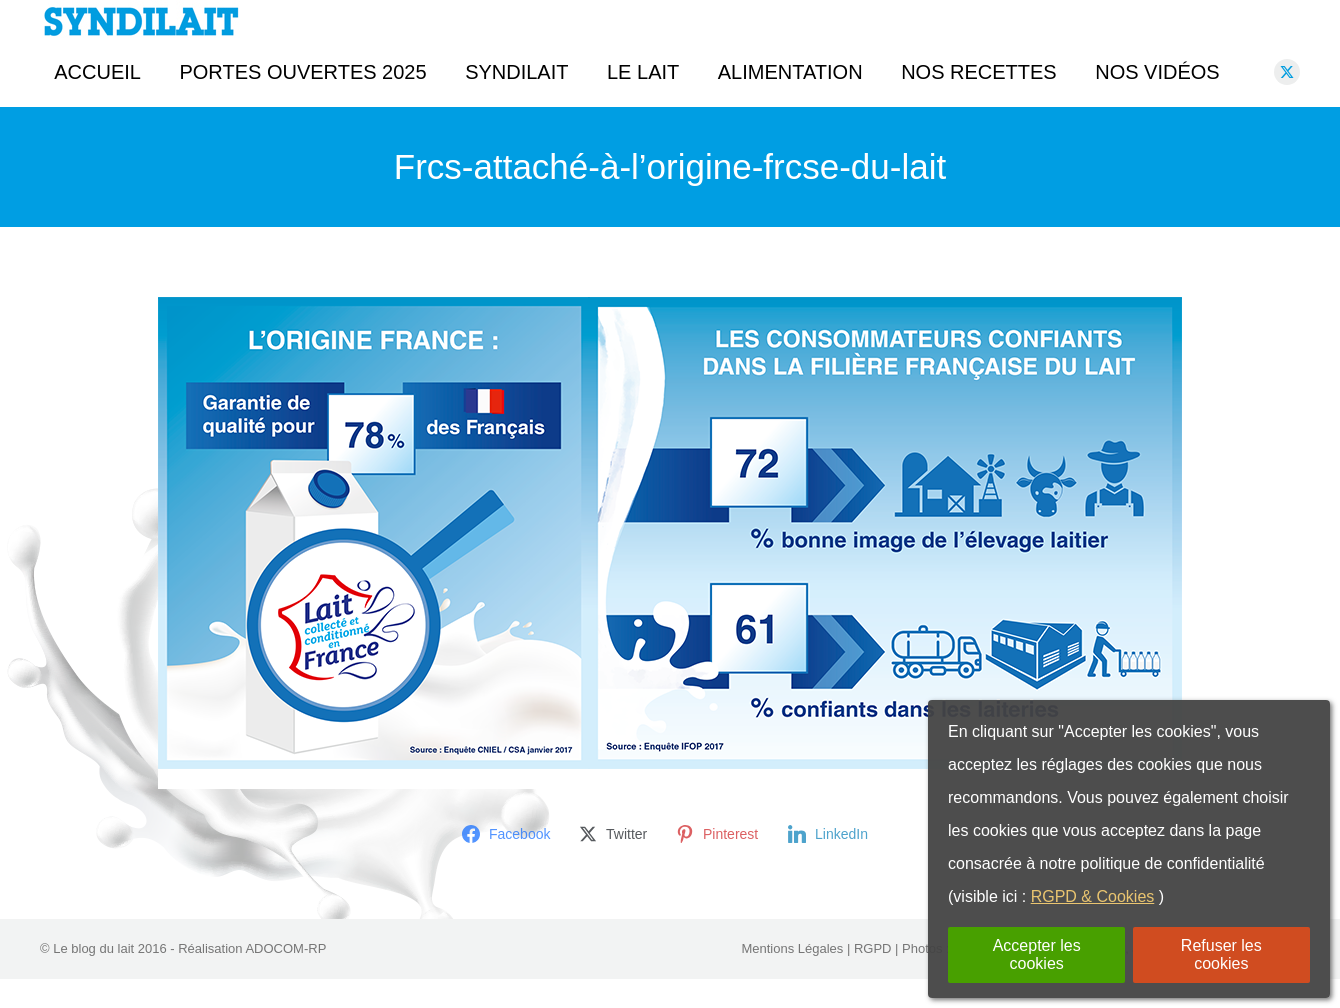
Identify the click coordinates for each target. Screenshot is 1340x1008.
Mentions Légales (792, 977)
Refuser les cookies (1221, 954)
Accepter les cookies (1037, 954)
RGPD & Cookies (1093, 896)
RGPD (873, 977)
